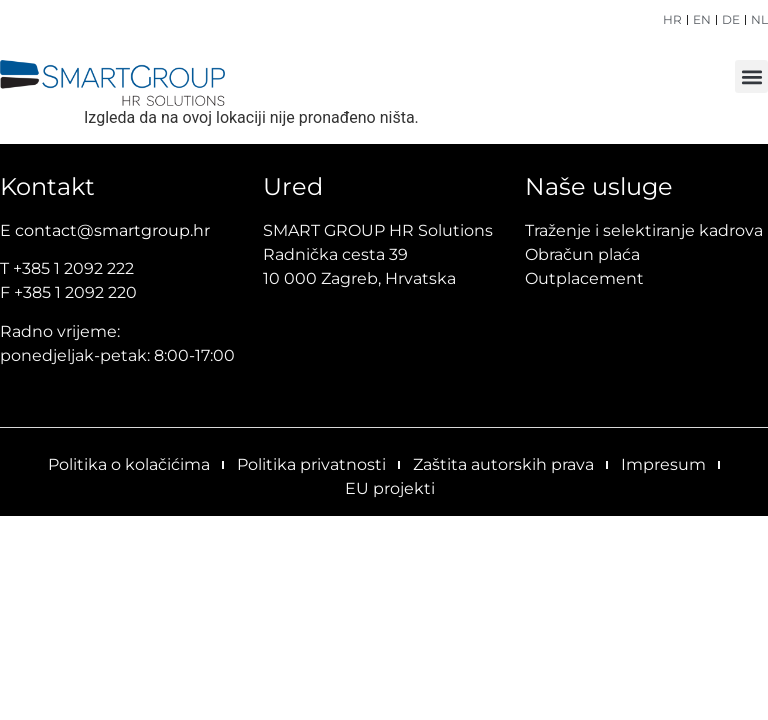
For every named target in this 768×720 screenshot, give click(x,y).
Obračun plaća (582, 254)
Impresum (663, 464)
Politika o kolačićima (129, 464)
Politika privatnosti (311, 464)
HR (672, 19)
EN (702, 19)
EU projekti (390, 488)
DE (731, 19)
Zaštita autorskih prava (503, 464)
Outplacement (584, 278)
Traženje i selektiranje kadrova (644, 230)
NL (759, 19)
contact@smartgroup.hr (112, 230)
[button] (751, 76)
